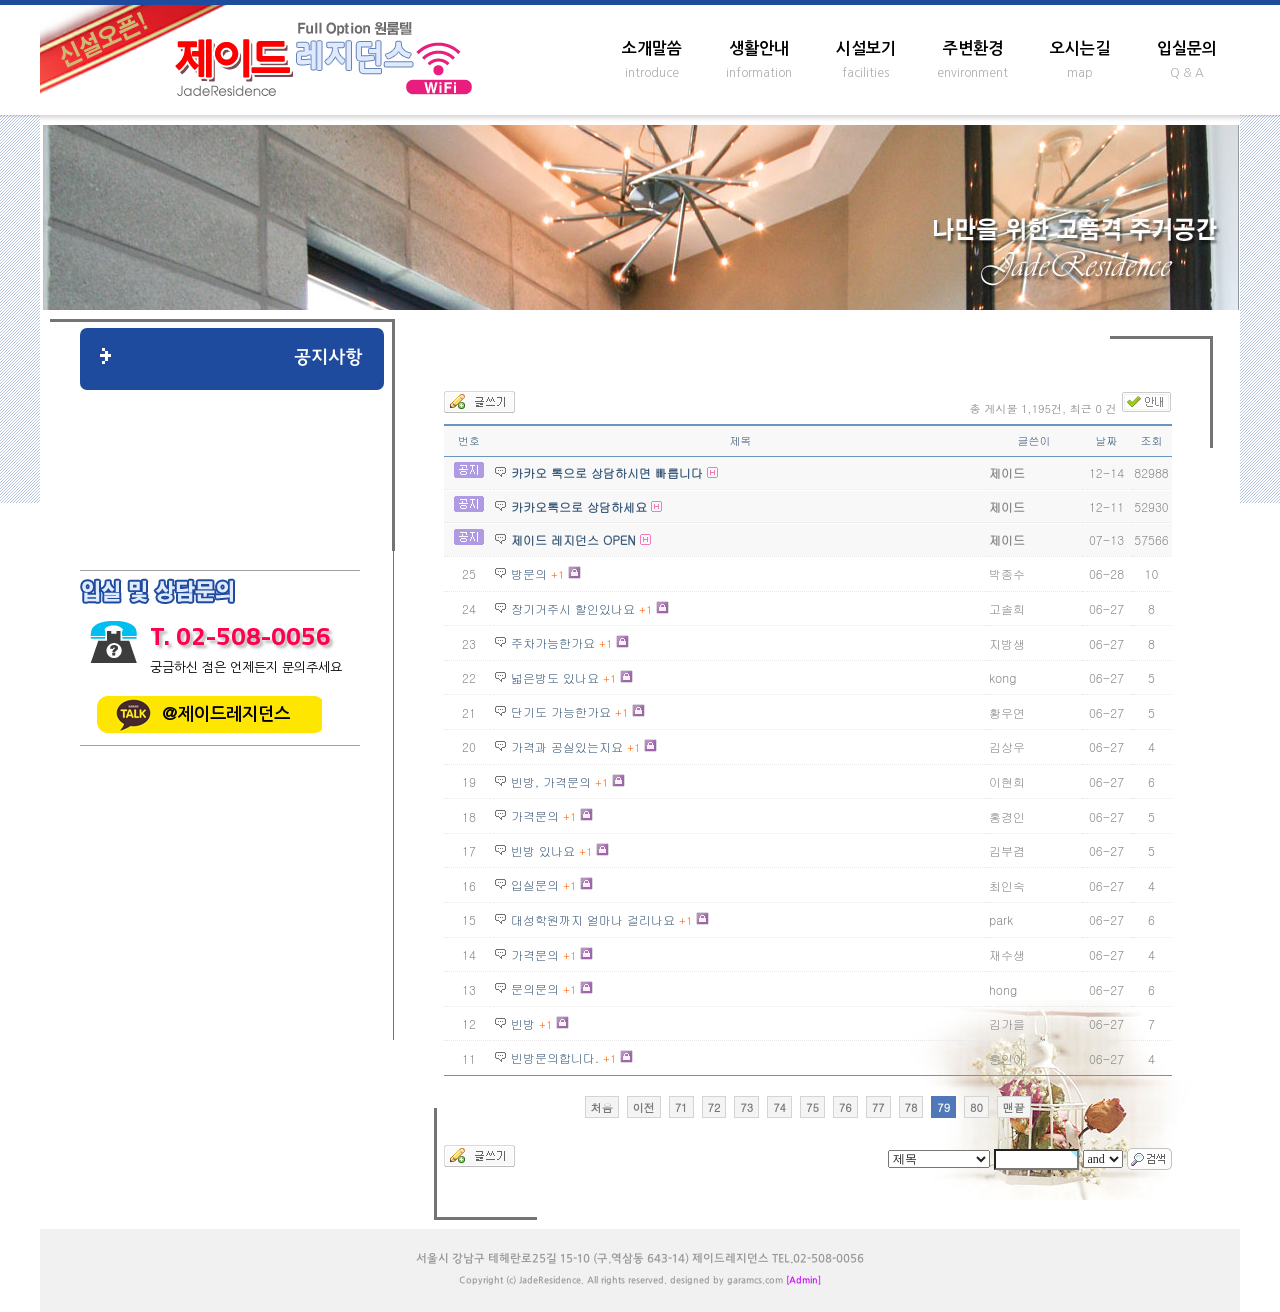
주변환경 (973, 48)
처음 (602, 1107)
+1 (557, 574)
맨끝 (1014, 1107)
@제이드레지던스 (226, 714)
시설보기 (866, 48)
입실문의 (1187, 48)
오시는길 (1080, 48)
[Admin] (803, 1281)
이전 (644, 1107)
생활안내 (759, 48)
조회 (1152, 440)
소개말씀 (652, 48)
